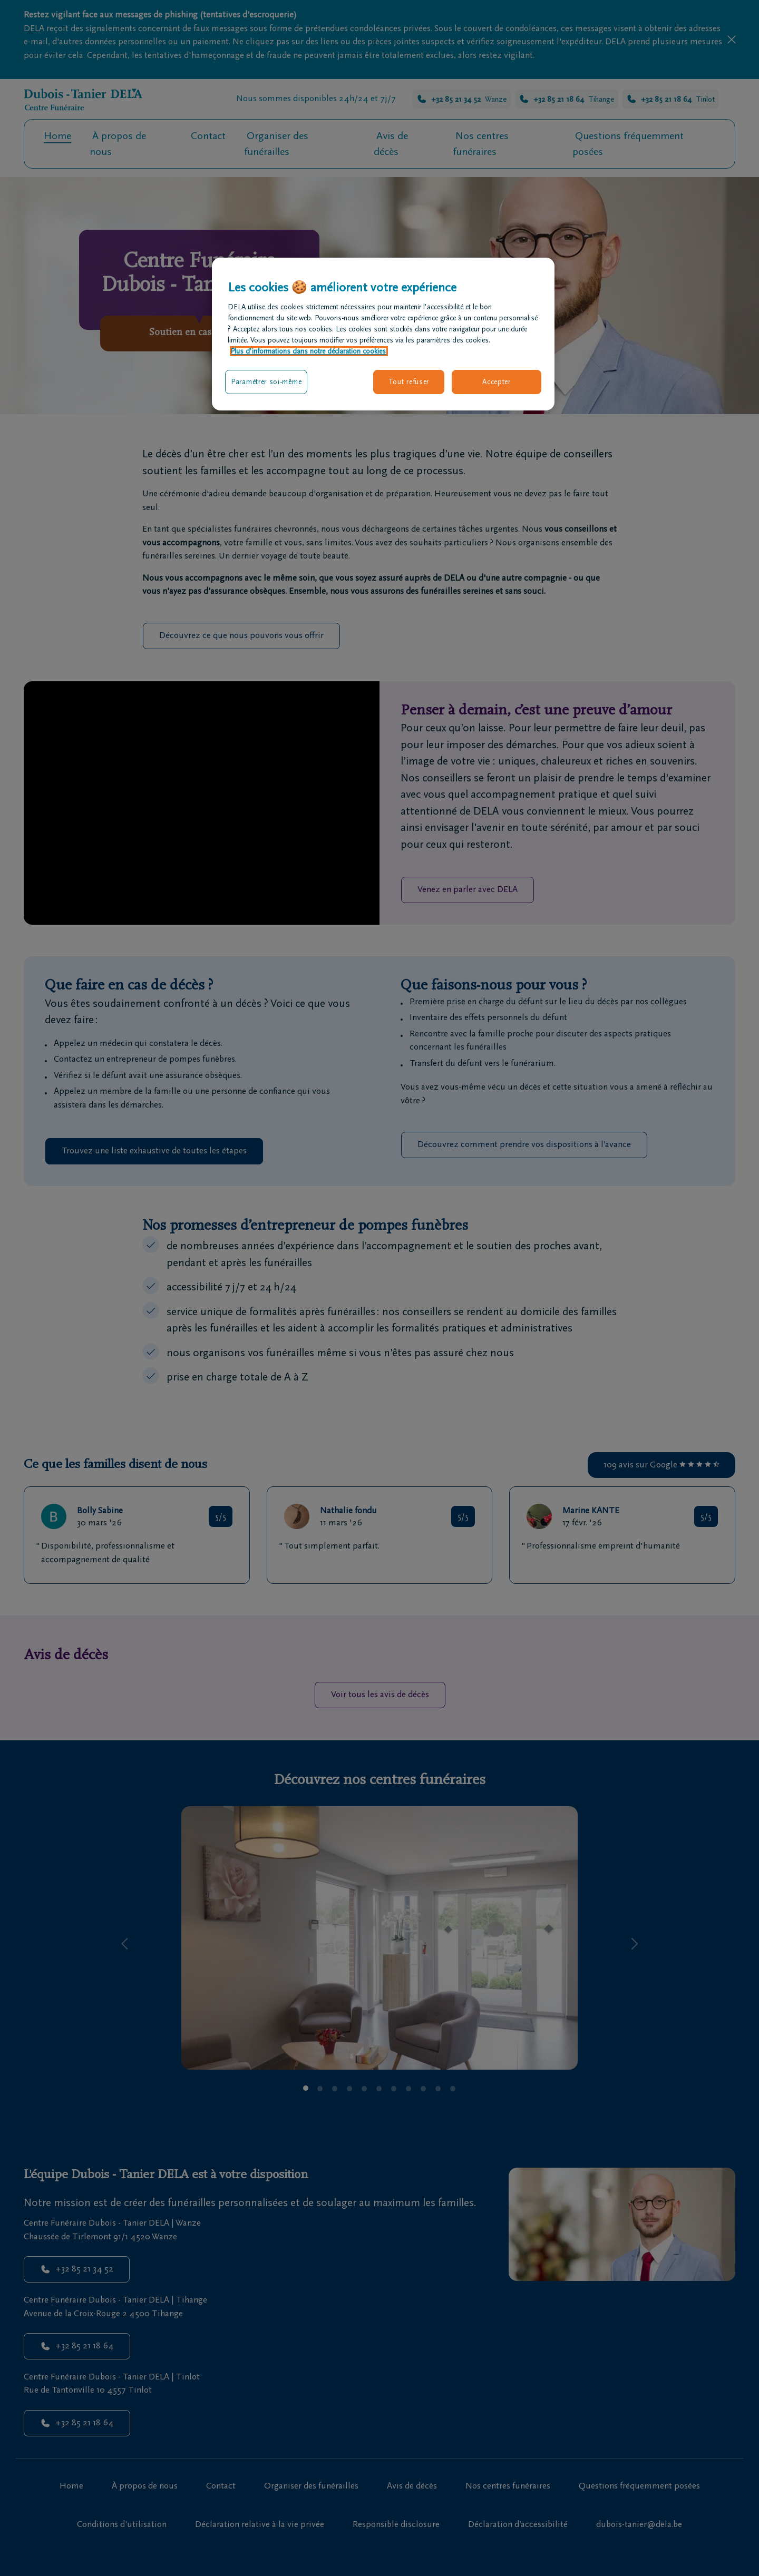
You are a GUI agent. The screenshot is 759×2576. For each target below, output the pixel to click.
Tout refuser (408, 381)
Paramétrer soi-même (266, 381)
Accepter (496, 381)
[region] (383, 334)
